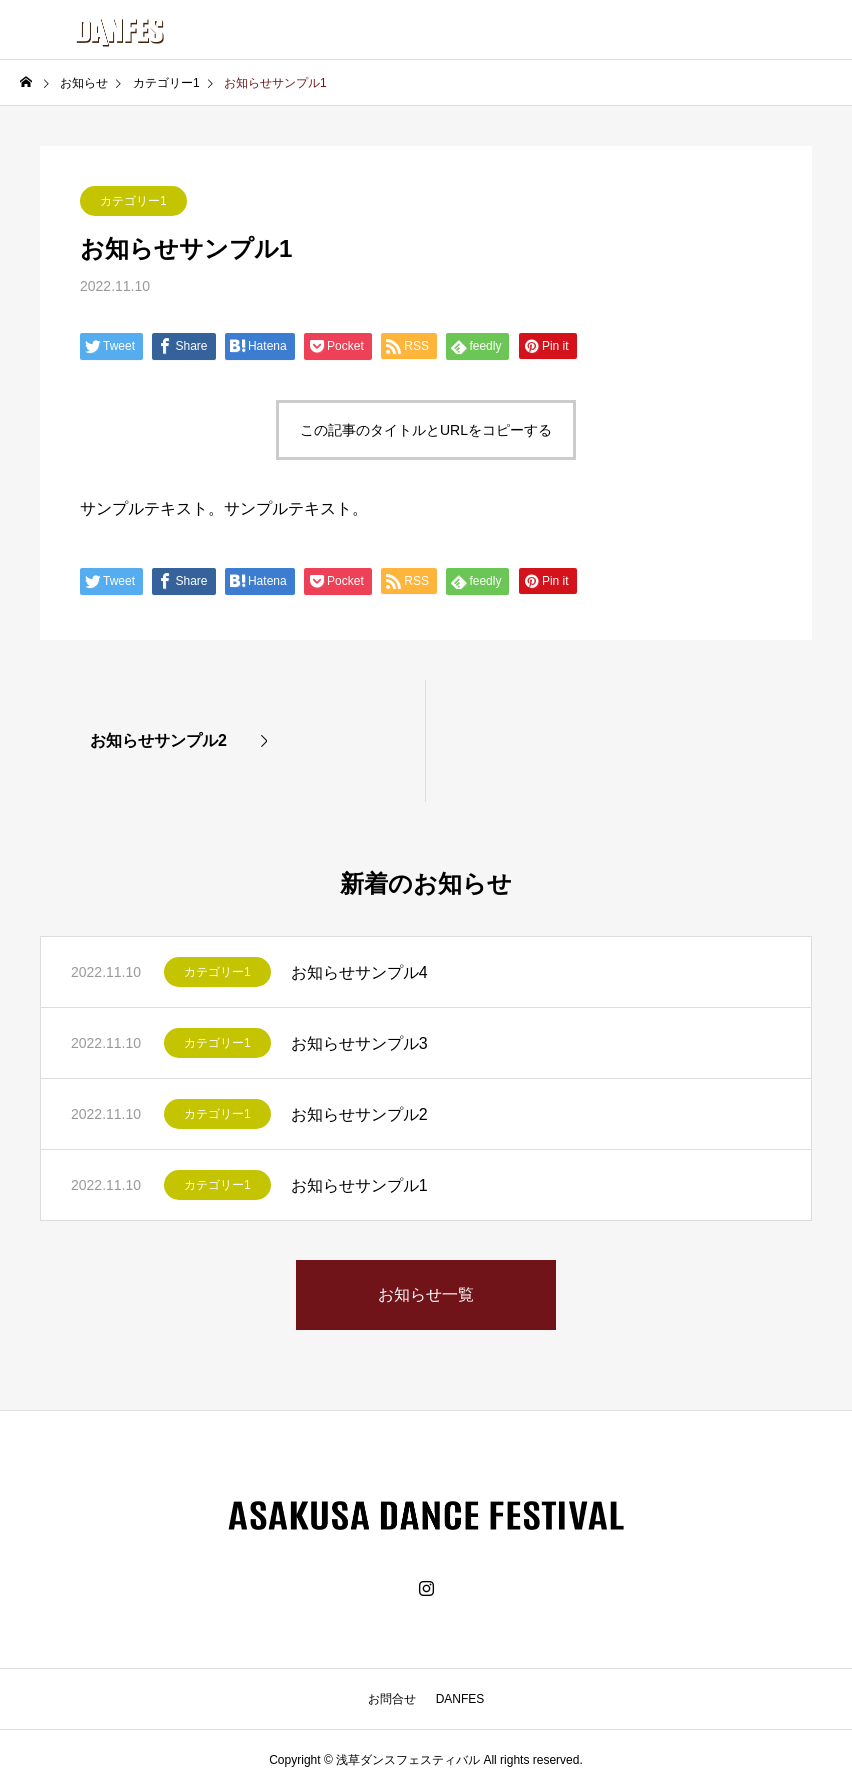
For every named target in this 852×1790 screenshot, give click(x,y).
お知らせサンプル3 (359, 1043)
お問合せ (392, 1699)
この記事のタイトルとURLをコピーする (426, 430)
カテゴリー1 (133, 201)
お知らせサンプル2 (359, 1114)
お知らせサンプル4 (359, 972)
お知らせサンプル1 (359, 1185)
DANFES (460, 1699)
